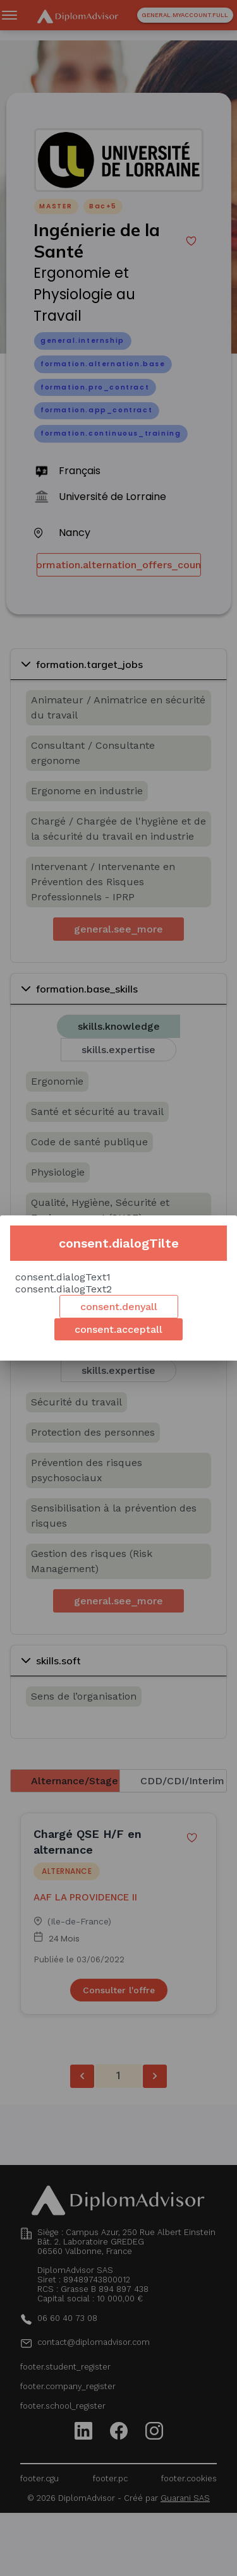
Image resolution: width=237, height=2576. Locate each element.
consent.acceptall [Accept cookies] (118, 1329)
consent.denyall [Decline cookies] (118, 1307)
